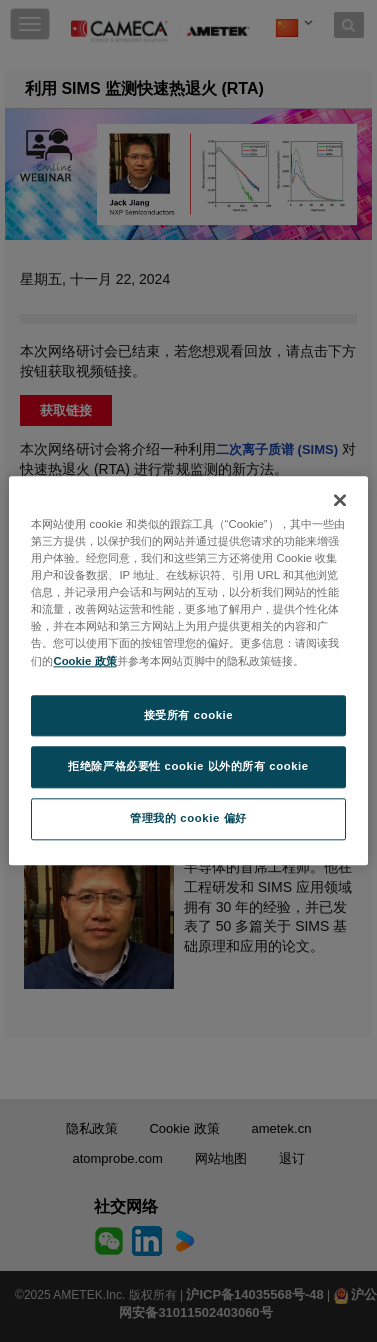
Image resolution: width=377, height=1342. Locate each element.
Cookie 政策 (84, 661)
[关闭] (340, 500)
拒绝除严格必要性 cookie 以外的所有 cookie (188, 767)
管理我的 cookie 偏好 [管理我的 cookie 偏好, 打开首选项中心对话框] (188, 819)
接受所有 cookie (188, 715)
